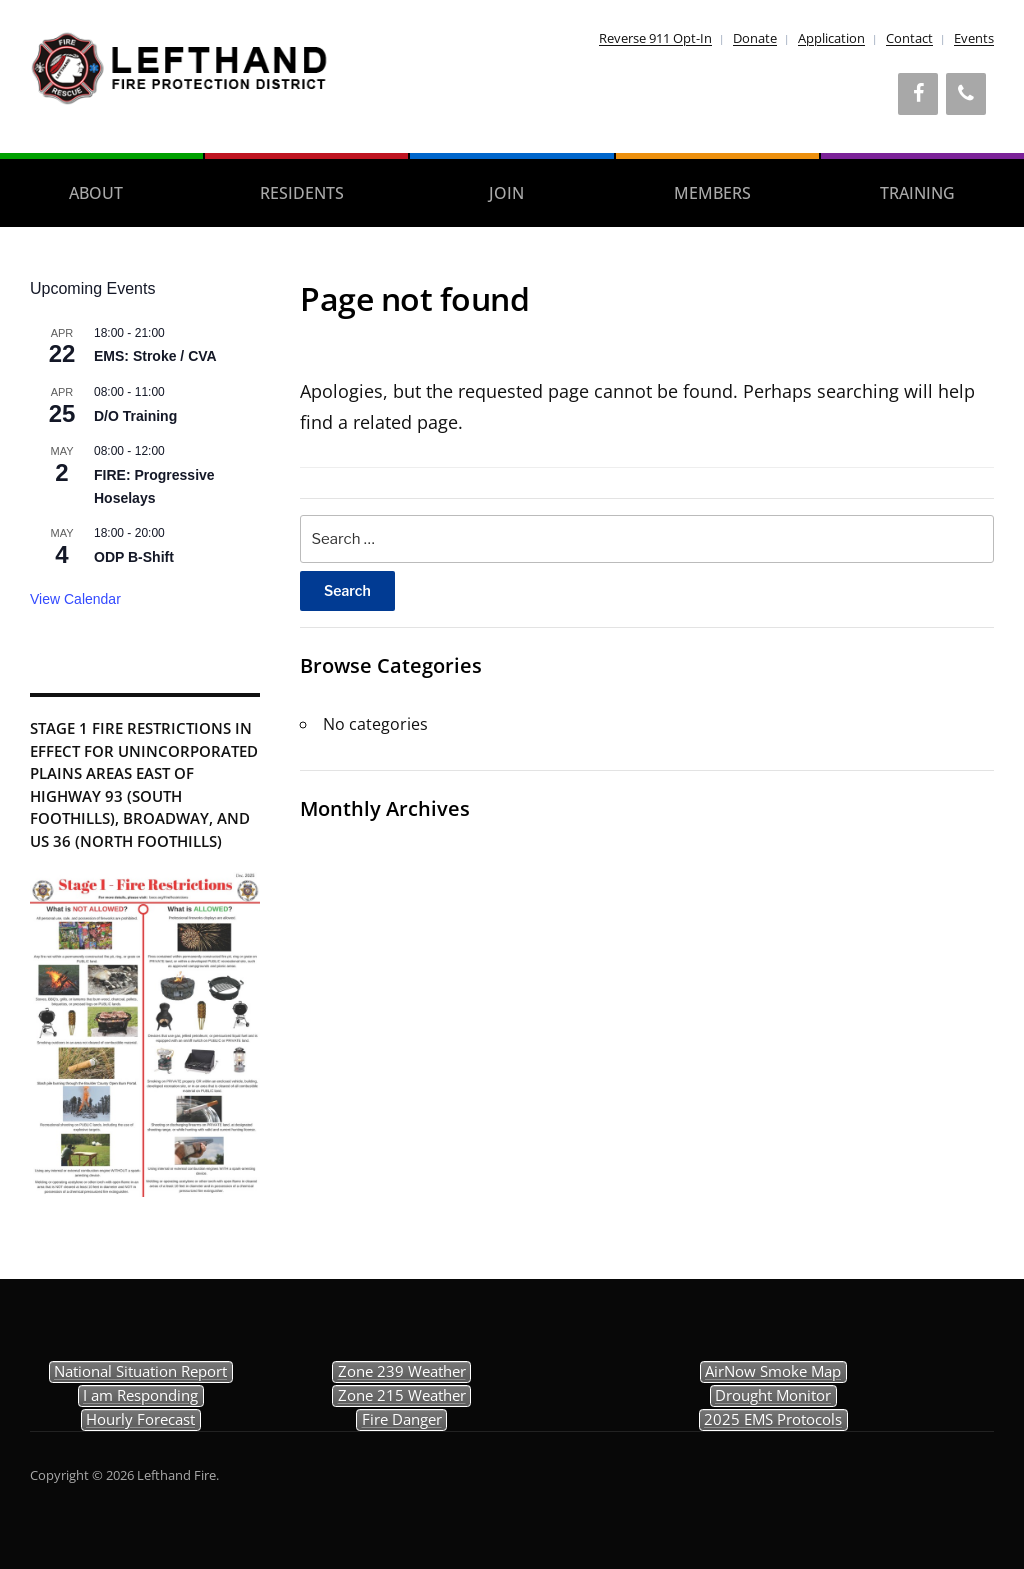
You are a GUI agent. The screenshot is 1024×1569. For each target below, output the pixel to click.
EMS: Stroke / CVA (155, 356)
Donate (755, 38)
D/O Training (135, 416)
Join (506, 193)
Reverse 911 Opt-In (655, 38)
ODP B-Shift (134, 557)
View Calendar (75, 599)
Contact (909, 38)
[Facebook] (918, 94)
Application (831, 38)
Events (974, 38)
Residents (302, 193)
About (96, 193)
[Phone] (966, 94)
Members (712, 193)
